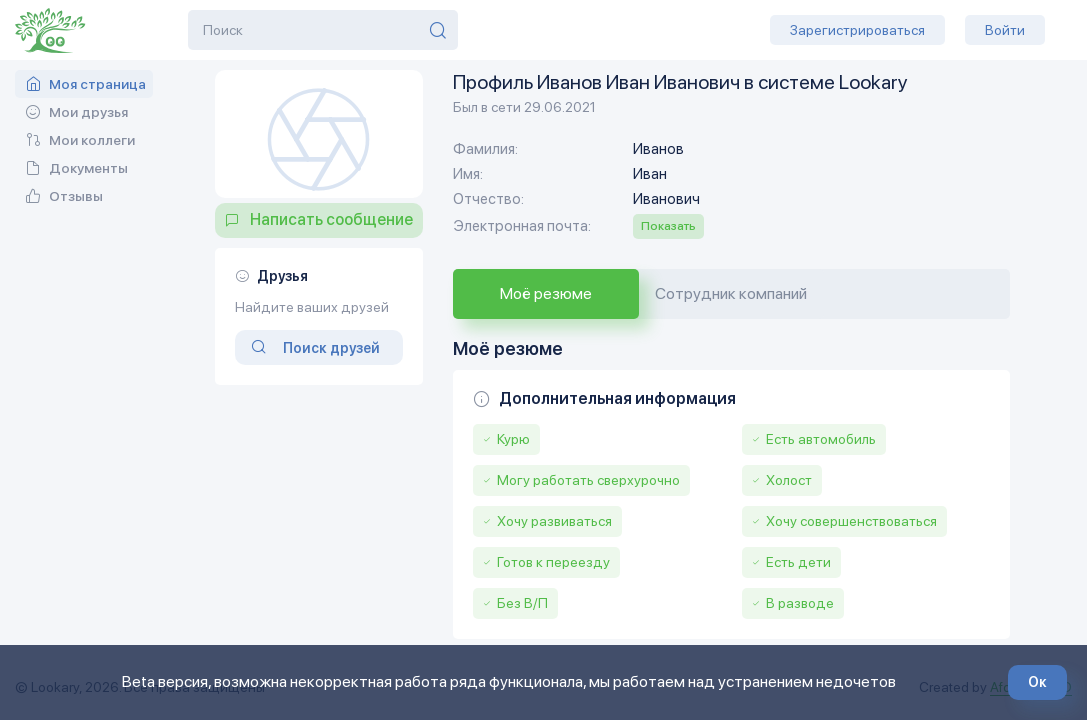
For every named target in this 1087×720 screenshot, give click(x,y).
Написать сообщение (331, 220)
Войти (1005, 30)
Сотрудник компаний (731, 293)
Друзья (282, 276)
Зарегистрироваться (857, 30)
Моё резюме (546, 293)
